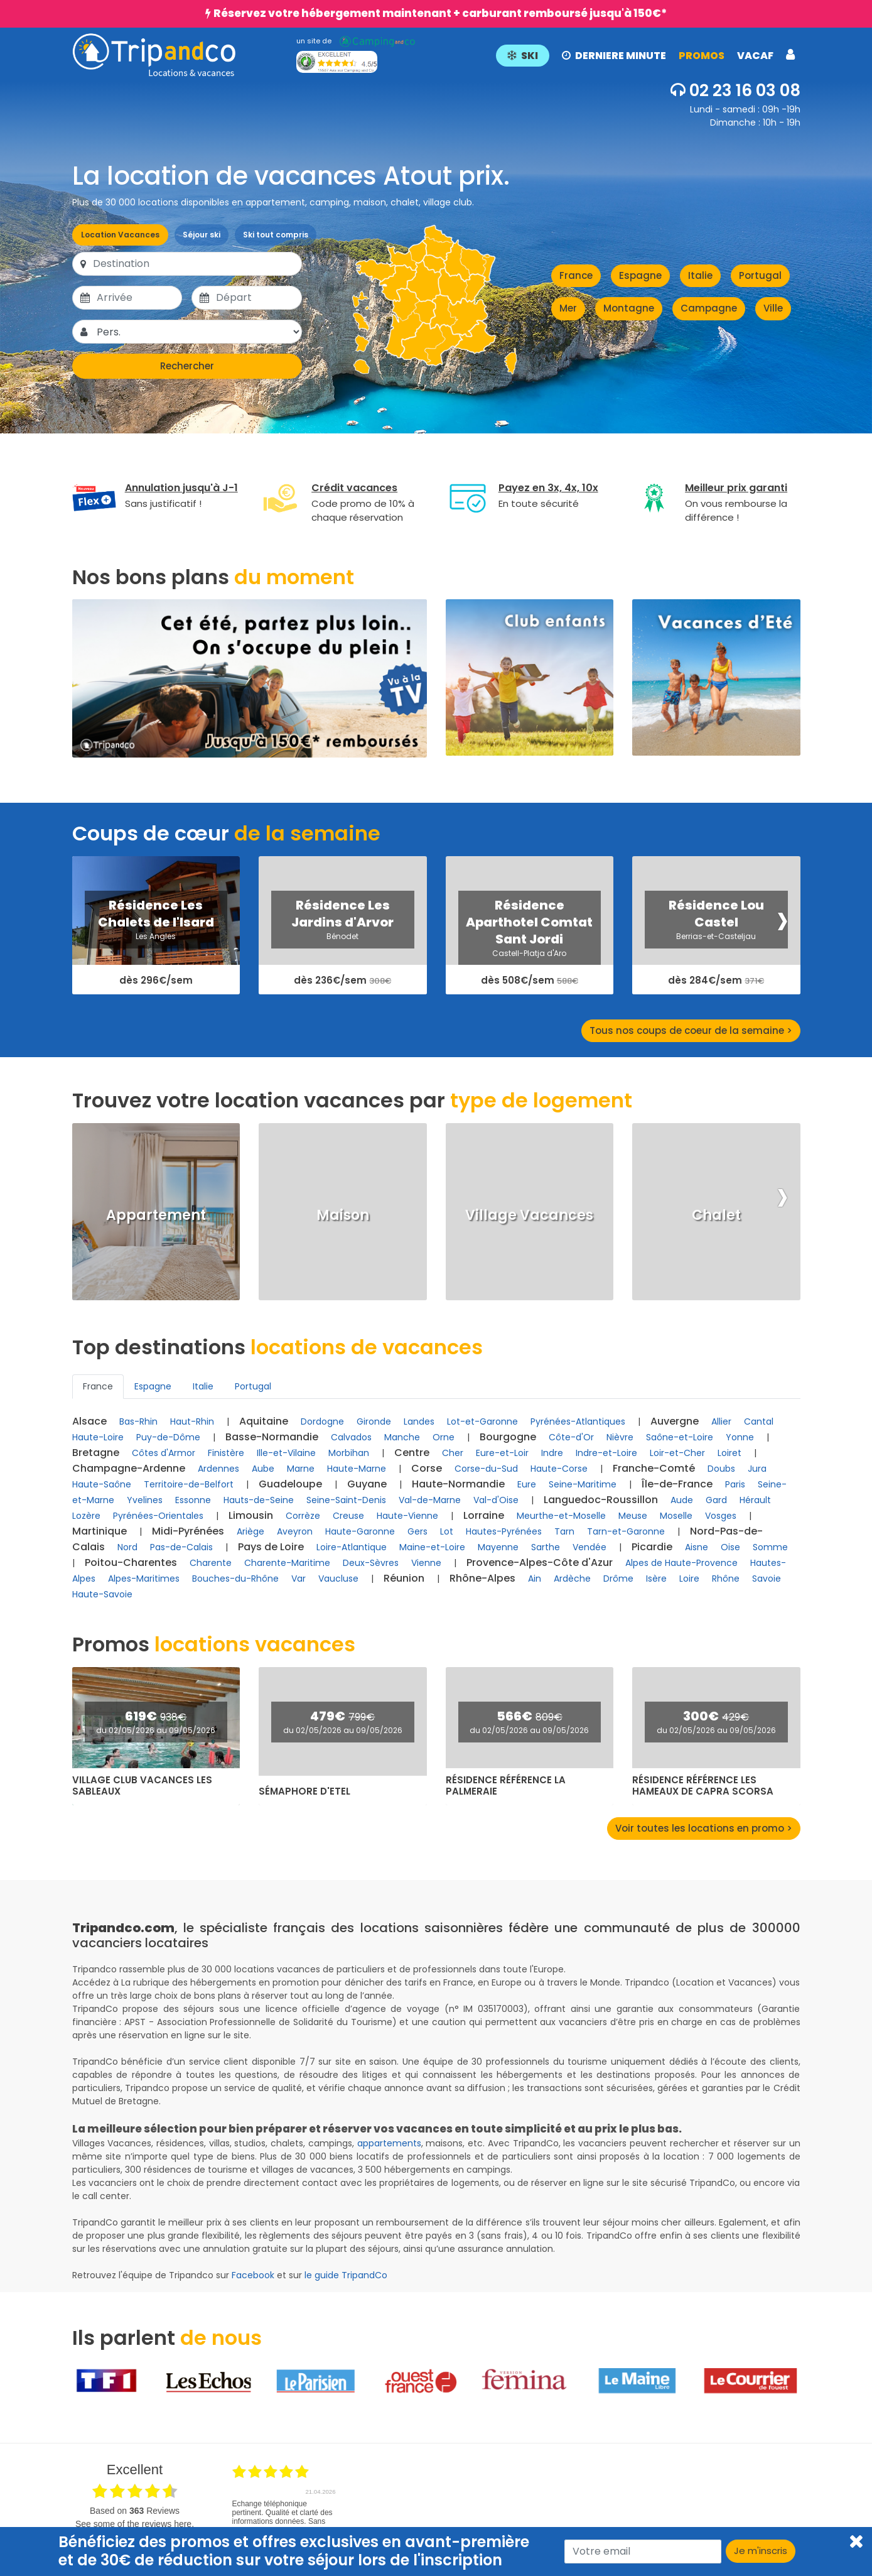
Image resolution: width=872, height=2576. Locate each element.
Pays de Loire (271, 1547)
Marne (301, 1468)
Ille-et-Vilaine (286, 1453)
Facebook (253, 2275)
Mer (568, 308)
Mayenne (498, 1547)
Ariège (250, 1531)
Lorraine (483, 1515)
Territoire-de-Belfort (189, 1484)
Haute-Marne (356, 1468)
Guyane (367, 1484)
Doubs (721, 1468)
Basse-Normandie (271, 1437)
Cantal (758, 1421)
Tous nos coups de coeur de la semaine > (690, 1030)
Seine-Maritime (582, 1484)
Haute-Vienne (407, 1515)
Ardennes (218, 1468)
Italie (700, 275)
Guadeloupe (290, 1484)
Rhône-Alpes (482, 1578)
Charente (211, 1563)
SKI (522, 55)
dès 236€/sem (342, 981)
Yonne (740, 1437)
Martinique (99, 1531)
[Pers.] (198, 332)
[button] (645, 54)
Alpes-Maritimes (144, 1578)
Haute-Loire (98, 1437)
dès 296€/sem (156, 980)
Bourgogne (508, 1437)
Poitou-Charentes (131, 1562)
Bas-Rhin (138, 1421)
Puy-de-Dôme (168, 1437)
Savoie (766, 1578)
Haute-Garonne (360, 1531)
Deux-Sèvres (371, 1563)
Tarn (564, 1531)
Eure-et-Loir (502, 1453)
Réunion (404, 1578)
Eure (526, 1484)
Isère (656, 1578)
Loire (689, 1578)
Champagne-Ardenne (128, 1468)
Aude (681, 1500)
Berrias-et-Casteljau (716, 936)
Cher (452, 1453)
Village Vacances (529, 1215)
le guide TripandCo (345, 2275)
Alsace (89, 1421)
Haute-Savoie (102, 1594)
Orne (444, 1437)
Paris (735, 1484)
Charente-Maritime (287, 1563)
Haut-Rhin (192, 1421)
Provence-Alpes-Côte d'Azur (539, 1562)
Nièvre (619, 1437)
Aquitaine (263, 1421)
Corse (426, 1468)
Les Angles (156, 936)
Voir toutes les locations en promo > (703, 1828)
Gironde (374, 1421)
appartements (389, 2143)
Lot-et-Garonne (482, 1421)
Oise (730, 1547)
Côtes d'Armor (163, 1453)
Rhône (726, 1578)
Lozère (86, 1515)
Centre (411, 1452)
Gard (716, 1500)
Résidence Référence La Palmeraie (506, 1785)
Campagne (709, 308)
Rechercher (187, 365)
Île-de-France (677, 1484)
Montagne (628, 308)
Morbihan (348, 1453)
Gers (417, 1531)
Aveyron (295, 1531)
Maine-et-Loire (432, 1547)
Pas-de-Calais (181, 1547)
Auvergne (674, 1421)
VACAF (755, 55)
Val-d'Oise (496, 1500)
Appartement (156, 1215)
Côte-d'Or (571, 1437)
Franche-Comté (654, 1468)
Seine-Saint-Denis (346, 1500)
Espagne (640, 275)
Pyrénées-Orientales (158, 1515)
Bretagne (95, 1452)
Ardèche (572, 1578)
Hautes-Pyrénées (504, 1531)
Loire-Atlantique (351, 1547)
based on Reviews (135, 2511)
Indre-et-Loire (606, 1453)
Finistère (226, 1453)
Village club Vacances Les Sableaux (142, 1785)
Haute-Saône (101, 1484)
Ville (773, 308)
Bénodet (342, 936)
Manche (402, 1437)
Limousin (251, 1515)
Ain (534, 1578)
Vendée (589, 1547)
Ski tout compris (275, 234)
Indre (552, 1453)
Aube (263, 1468)
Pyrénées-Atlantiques (577, 1421)
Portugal (760, 275)
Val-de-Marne (430, 1500)
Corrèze (303, 1515)
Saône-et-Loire (679, 1437)
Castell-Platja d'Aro (529, 953)
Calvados (351, 1437)
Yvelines (145, 1500)
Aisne (696, 1547)
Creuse (348, 1515)
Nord (127, 1547)
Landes (419, 1421)
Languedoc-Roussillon (601, 1499)
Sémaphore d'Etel (304, 1791)
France (576, 275)
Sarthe (545, 1547)
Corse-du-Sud (486, 1468)
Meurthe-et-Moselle (561, 1515)
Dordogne (322, 1421)
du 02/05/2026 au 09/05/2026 (155, 1730)
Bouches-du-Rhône (235, 1578)
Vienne (426, 1563)
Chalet (716, 1215)
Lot (446, 1531)
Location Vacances (120, 234)
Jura (757, 1468)
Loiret (729, 1453)
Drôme (618, 1578)
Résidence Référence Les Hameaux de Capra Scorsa (702, 1785)
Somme (770, 1547)
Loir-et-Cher (677, 1453)
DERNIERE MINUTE (614, 55)
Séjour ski (201, 234)
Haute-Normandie (458, 1484)
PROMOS (701, 55)
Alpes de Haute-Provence (681, 1563)
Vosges (720, 1515)
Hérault (755, 1500)
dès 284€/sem (716, 981)
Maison (342, 1215)
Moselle (676, 1515)
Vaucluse (338, 1578)
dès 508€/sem (529, 981)
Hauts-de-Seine (258, 1500)
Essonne (193, 1500)
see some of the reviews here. (134, 2524)
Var (298, 1578)
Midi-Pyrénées (188, 1531)
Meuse (632, 1515)
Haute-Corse (559, 1468)
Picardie (652, 1547)
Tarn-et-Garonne (626, 1531)
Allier (721, 1421)
